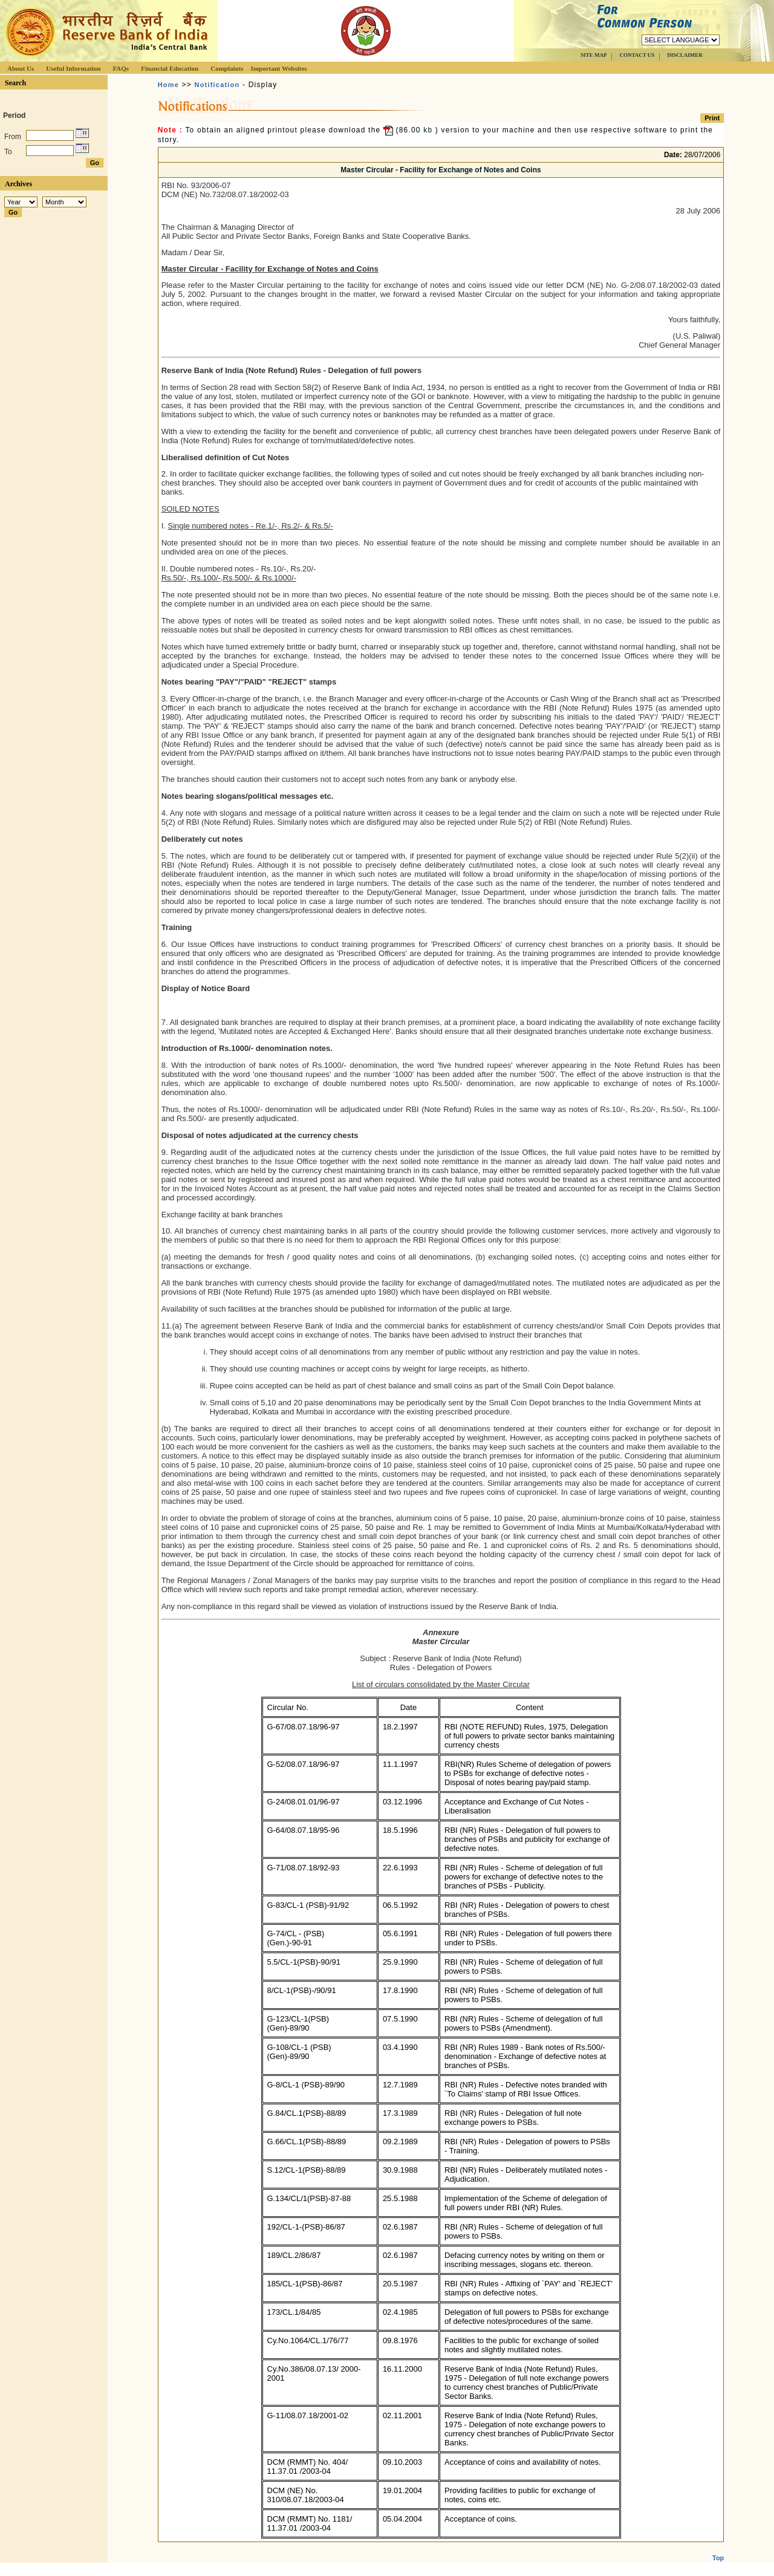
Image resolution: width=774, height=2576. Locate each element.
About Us (20, 68)
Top (718, 2548)
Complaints (226, 68)
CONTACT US (636, 55)
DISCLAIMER (685, 55)
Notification (217, 84)
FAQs (120, 68)
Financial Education (169, 68)
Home (168, 84)
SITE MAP (593, 55)
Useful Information (73, 68)
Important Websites (279, 68)
